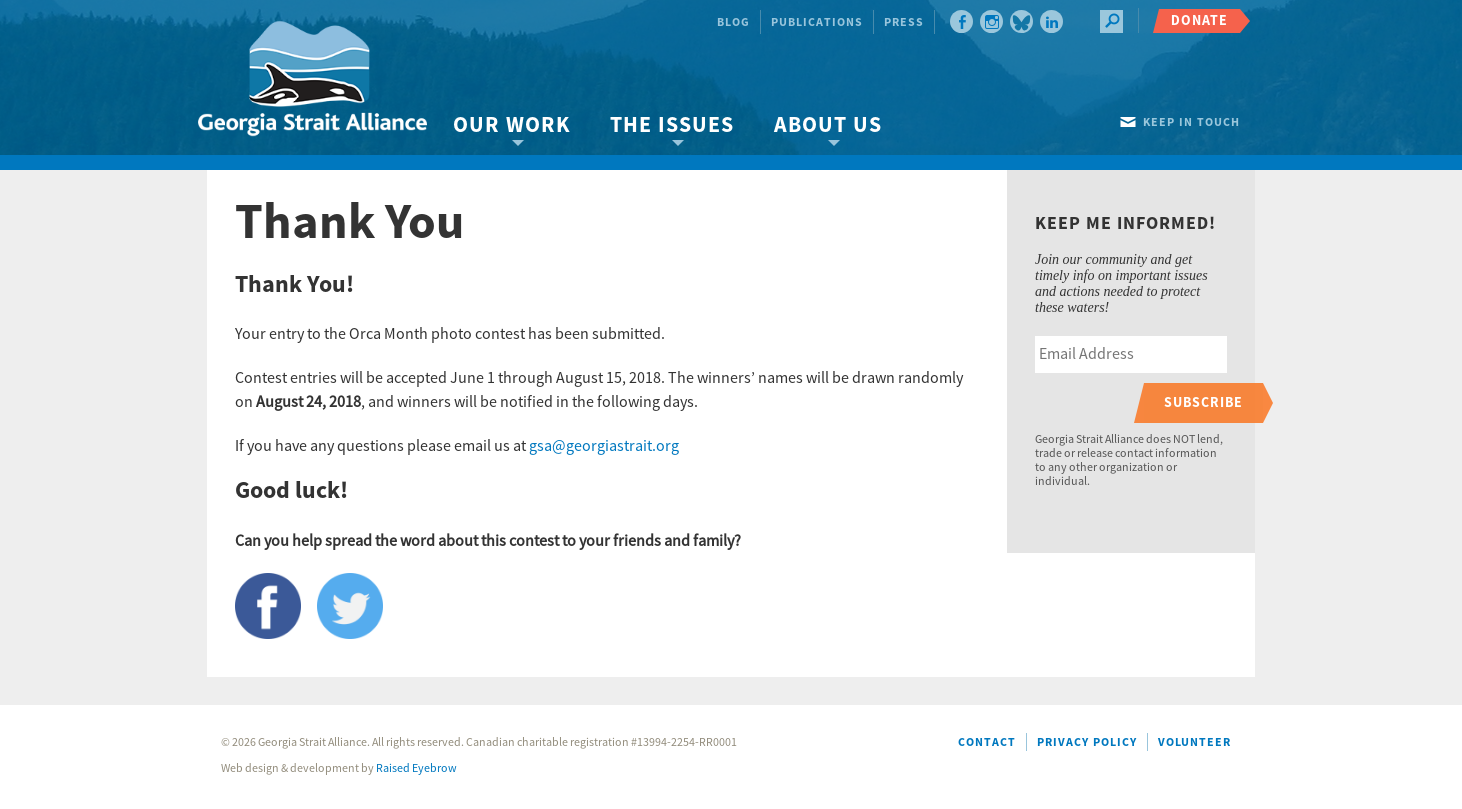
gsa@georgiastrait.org (604, 446)
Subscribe (1203, 402)
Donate (1199, 20)
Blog (733, 22)
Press (904, 22)
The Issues (672, 125)
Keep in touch (1191, 122)
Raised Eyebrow (416, 768)
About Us (828, 125)
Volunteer (1194, 742)
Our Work (511, 125)
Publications (817, 22)
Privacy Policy (1087, 742)
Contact (987, 742)
